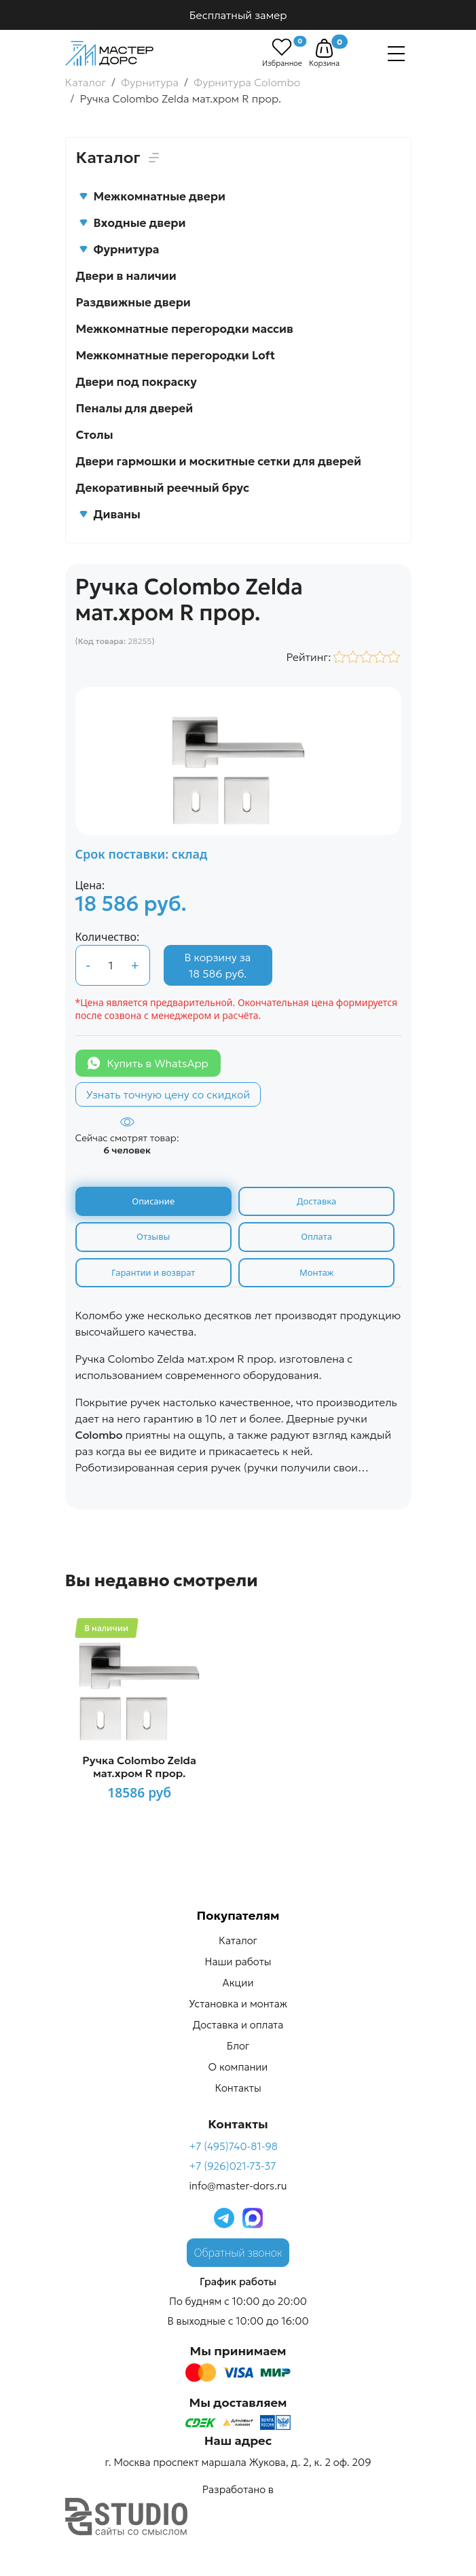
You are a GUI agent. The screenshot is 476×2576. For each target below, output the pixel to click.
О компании (238, 2067)
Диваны (110, 514)
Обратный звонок (238, 2252)
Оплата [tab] (316, 1236)
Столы (94, 434)
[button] (324, 48)
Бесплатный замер (238, 15)
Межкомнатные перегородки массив (184, 328)
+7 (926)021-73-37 (232, 2166)
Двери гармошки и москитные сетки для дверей (218, 461)
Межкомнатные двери (152, 196)
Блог (238, 2046)
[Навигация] (396, 54)
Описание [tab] (153, 1201)
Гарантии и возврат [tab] (153, 1272)
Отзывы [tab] (153, 1236)
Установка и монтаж (238, 2004)
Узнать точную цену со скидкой (168, 1094)
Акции (238, 1983)
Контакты (238, 2088)
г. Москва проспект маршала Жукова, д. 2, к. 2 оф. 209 (238, 2462)
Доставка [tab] (316, 1201)
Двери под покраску (136, 381)
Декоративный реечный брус (163, 487)
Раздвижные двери (133, 302)
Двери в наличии (126, 275)
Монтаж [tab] (316, 1272)
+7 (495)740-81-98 (233, 2146)
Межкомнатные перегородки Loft (176, 355)
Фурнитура (119, 249)
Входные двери (132, 222)
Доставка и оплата (238, 2025)
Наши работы (238, 1962)
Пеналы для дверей (135, 408)
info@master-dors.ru (238, 2185)
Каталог (238, 1941)
